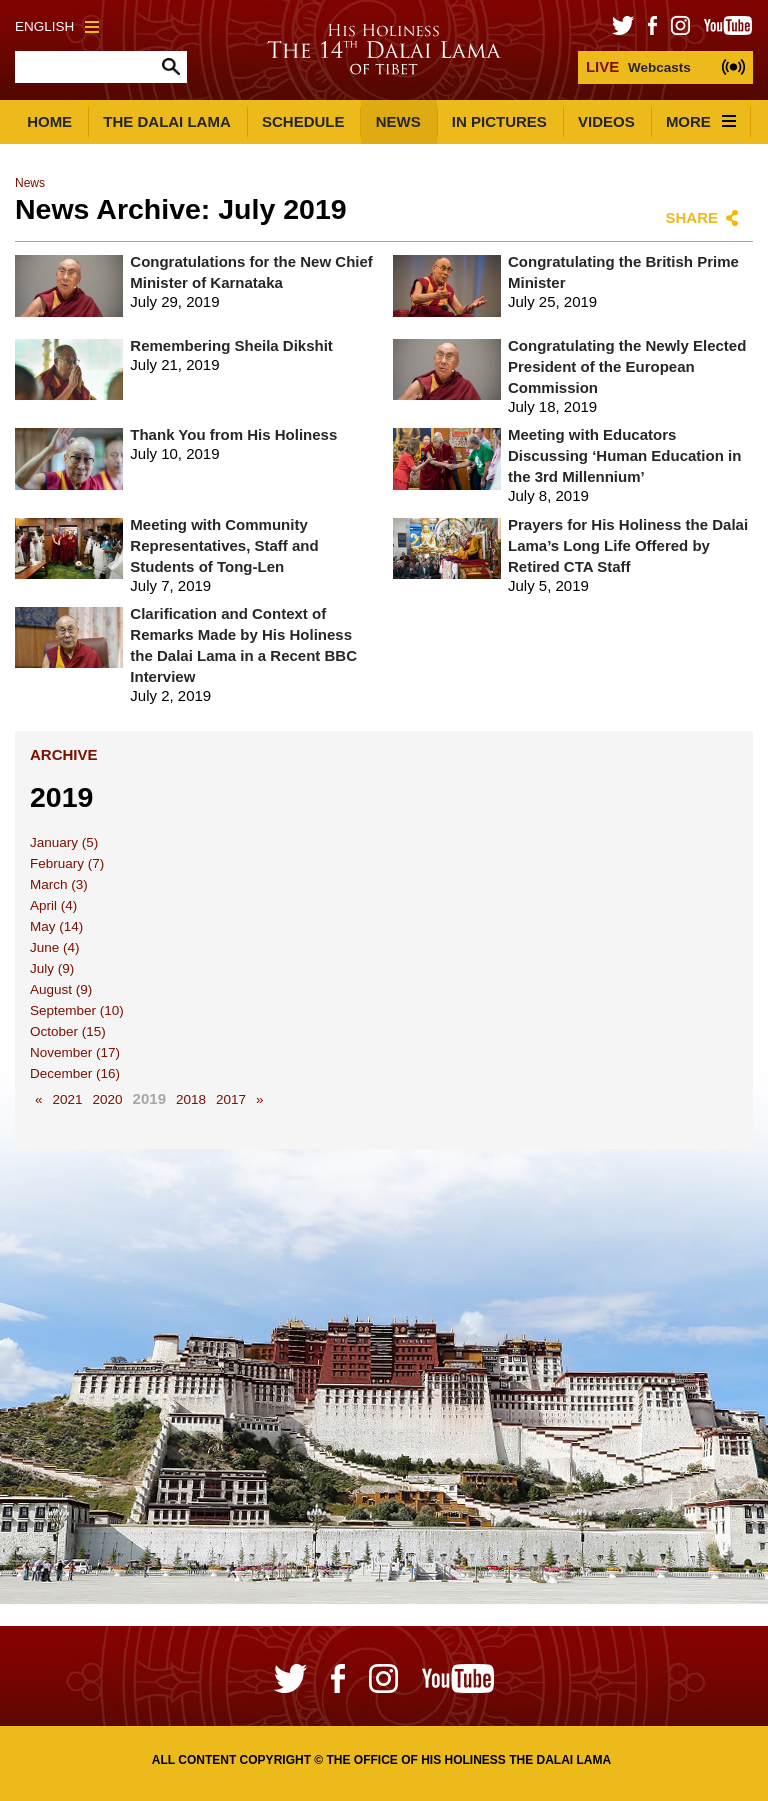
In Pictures (499, 121)
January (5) (64, 842)
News (398, 121)
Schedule (303, 121)
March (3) (59, 884)
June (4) (55, 947)
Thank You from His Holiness (233, 434)
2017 (231, 1099)
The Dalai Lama (167, 121)
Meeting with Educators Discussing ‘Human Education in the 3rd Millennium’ (624, 455)
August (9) (61, 989)
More (701, 121)
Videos (606, 121)
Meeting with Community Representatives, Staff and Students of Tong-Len (224, 545)
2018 (191, 1099)
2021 (68, 1099)
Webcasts (638, 66)
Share (691, 217)
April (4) (53, 905)
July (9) (52, 968)
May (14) (56, 926)
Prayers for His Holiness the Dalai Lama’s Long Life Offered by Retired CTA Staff (628, 545)
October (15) (68, 1031)
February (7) (67, 863)
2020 (108, 1099)
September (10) (77, 1010)
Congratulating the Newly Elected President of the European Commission (627, 366)
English (57, 26)
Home (49, 121)
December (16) (75, 1073)
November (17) (75, 1052)
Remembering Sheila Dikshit (231, 345)
